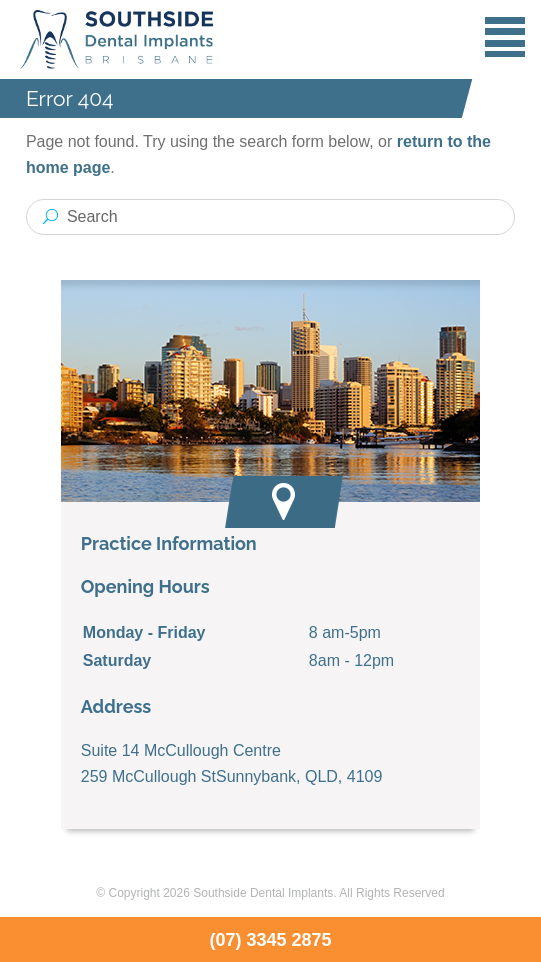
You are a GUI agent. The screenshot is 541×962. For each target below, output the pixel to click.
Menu (505, 37)
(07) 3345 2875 (270, 940)
